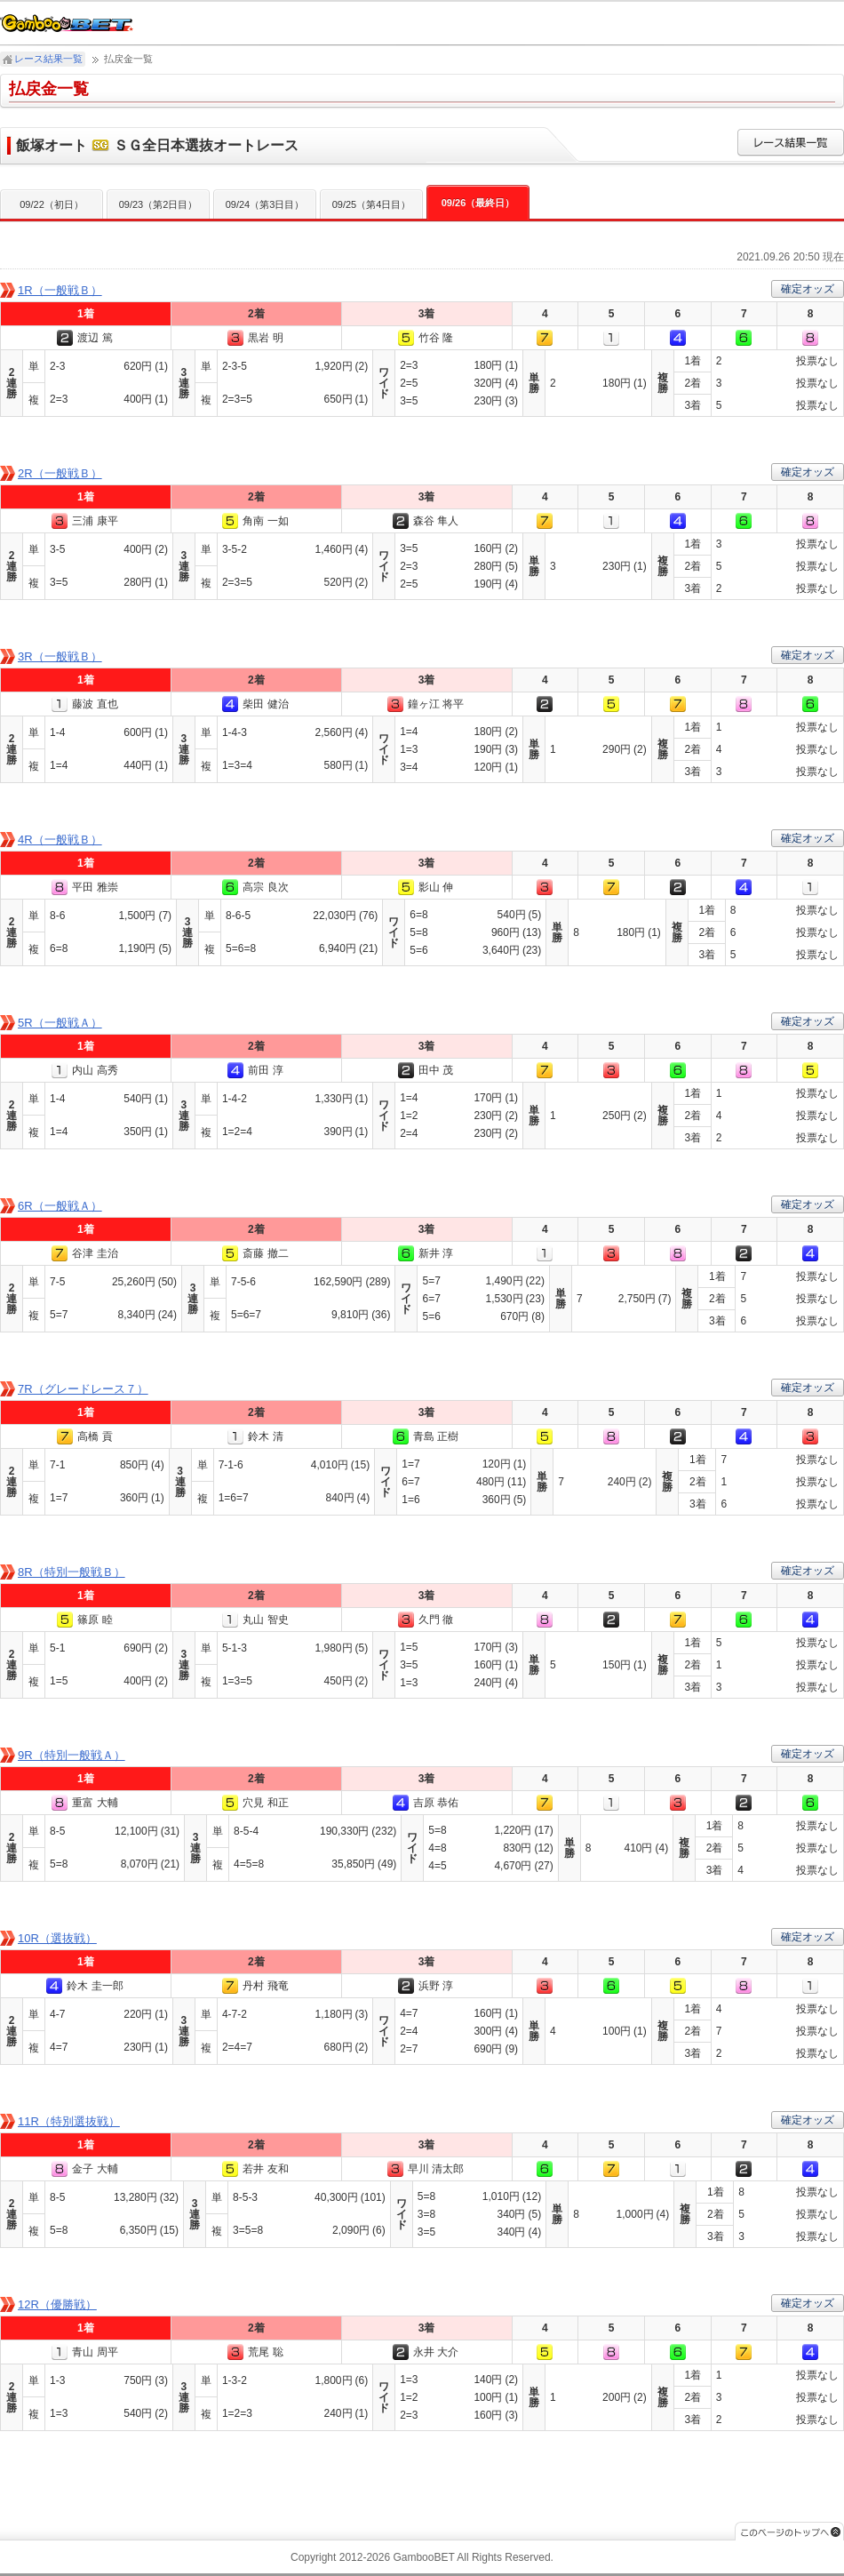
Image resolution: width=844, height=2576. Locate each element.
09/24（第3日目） (265, 204)
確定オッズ (807, 289)
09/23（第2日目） (158, 204)
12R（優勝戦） (57, 2304)
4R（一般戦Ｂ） (60, 839)
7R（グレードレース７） (83, 1389)
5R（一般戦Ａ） (60, 1022)
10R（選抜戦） (57, 1938)
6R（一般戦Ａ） (60, 1205)
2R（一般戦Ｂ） (60, 473)
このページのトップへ (789, 2531)
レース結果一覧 (48, 58)
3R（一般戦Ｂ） (60, 656)
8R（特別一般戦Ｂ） (71, 1572)
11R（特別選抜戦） (69, 2121)
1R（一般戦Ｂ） (60, 290)
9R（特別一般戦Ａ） (71, 1755)
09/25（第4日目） (371, 204)
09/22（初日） (52, 204)
